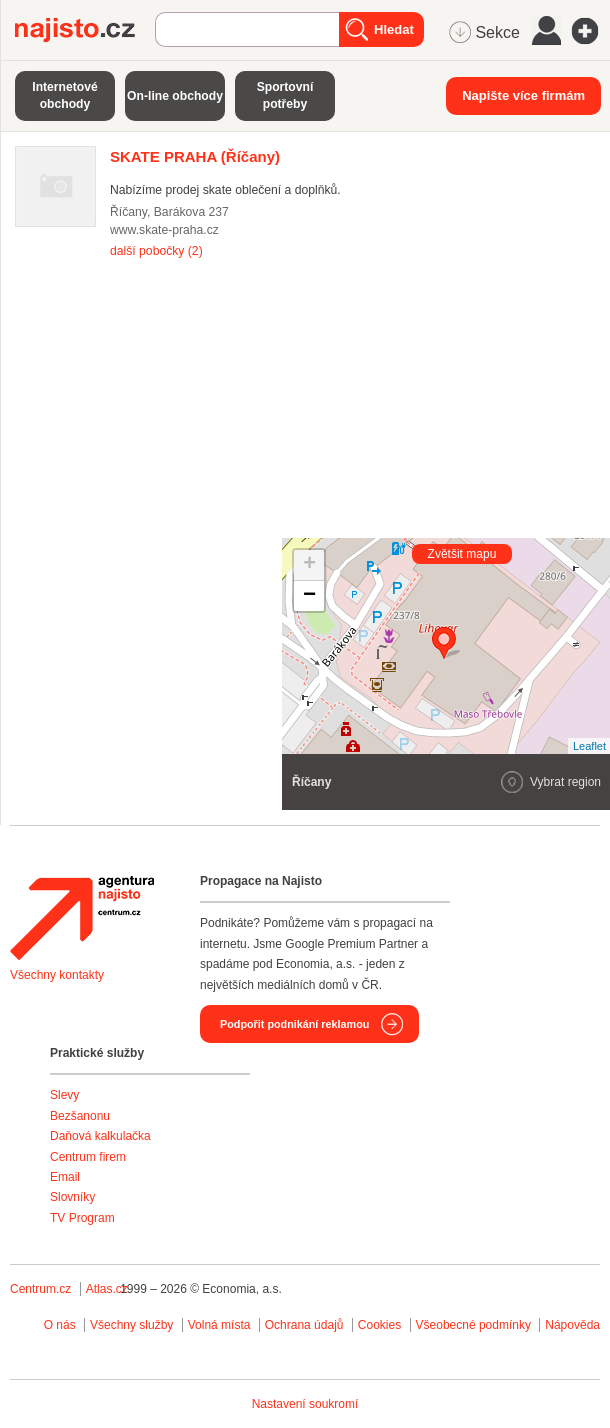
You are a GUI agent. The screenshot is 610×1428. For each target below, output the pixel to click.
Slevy (64, 1095)
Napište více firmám (523, 95)
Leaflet (589, 746)
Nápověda (572, 1325)
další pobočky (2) (156, 251)
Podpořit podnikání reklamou (294, 1024)
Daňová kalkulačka (100, 1136)
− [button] (309, 596)
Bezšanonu (80, 1116)
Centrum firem (88, 1157)
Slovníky (72, 1197)
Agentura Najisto (82, 918)
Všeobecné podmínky (473, 1325)
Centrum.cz (40, 1289)
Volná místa (219, 1325)
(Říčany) (195, 156)
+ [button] (309, 565)
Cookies (379, 1325)
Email (65, 1177)
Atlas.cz (107, 1289)
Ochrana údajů (304, 1325)
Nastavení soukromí (305, 1404)
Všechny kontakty (57, 975)
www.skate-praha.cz (164, 230)
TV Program (82, 1218)
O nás (60, 1325)
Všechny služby (133, 1325)
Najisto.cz (85, 30)
